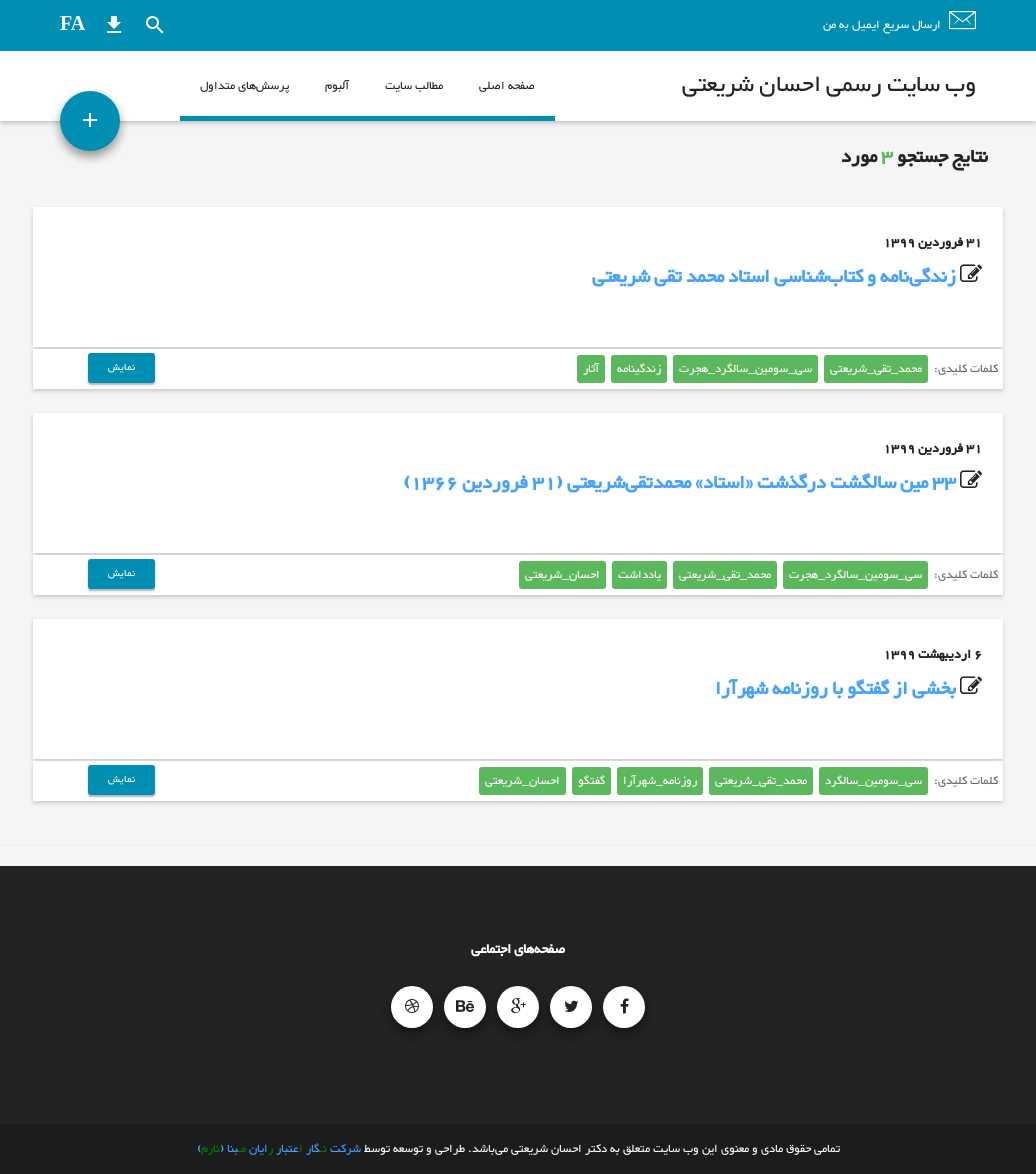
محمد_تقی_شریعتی (876, 369)
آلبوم (337, 86)
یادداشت (639, 575)
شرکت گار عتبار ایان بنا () (279, 1149)
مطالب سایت (414, 86)
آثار (591, 369)
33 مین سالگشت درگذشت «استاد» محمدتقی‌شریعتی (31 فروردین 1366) (679, 483)
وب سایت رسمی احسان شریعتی (829, 85)
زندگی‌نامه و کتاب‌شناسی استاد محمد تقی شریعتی (774, 277)
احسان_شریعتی (562, 575)
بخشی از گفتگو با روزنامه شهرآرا (835, 689)
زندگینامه (639, 369)
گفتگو (591, 781)
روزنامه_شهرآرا (660, 781)
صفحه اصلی (507, 86)
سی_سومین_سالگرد (873, 781)
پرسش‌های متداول (244, 86)
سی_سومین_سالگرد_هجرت (745, 369)
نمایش (121, 367)
